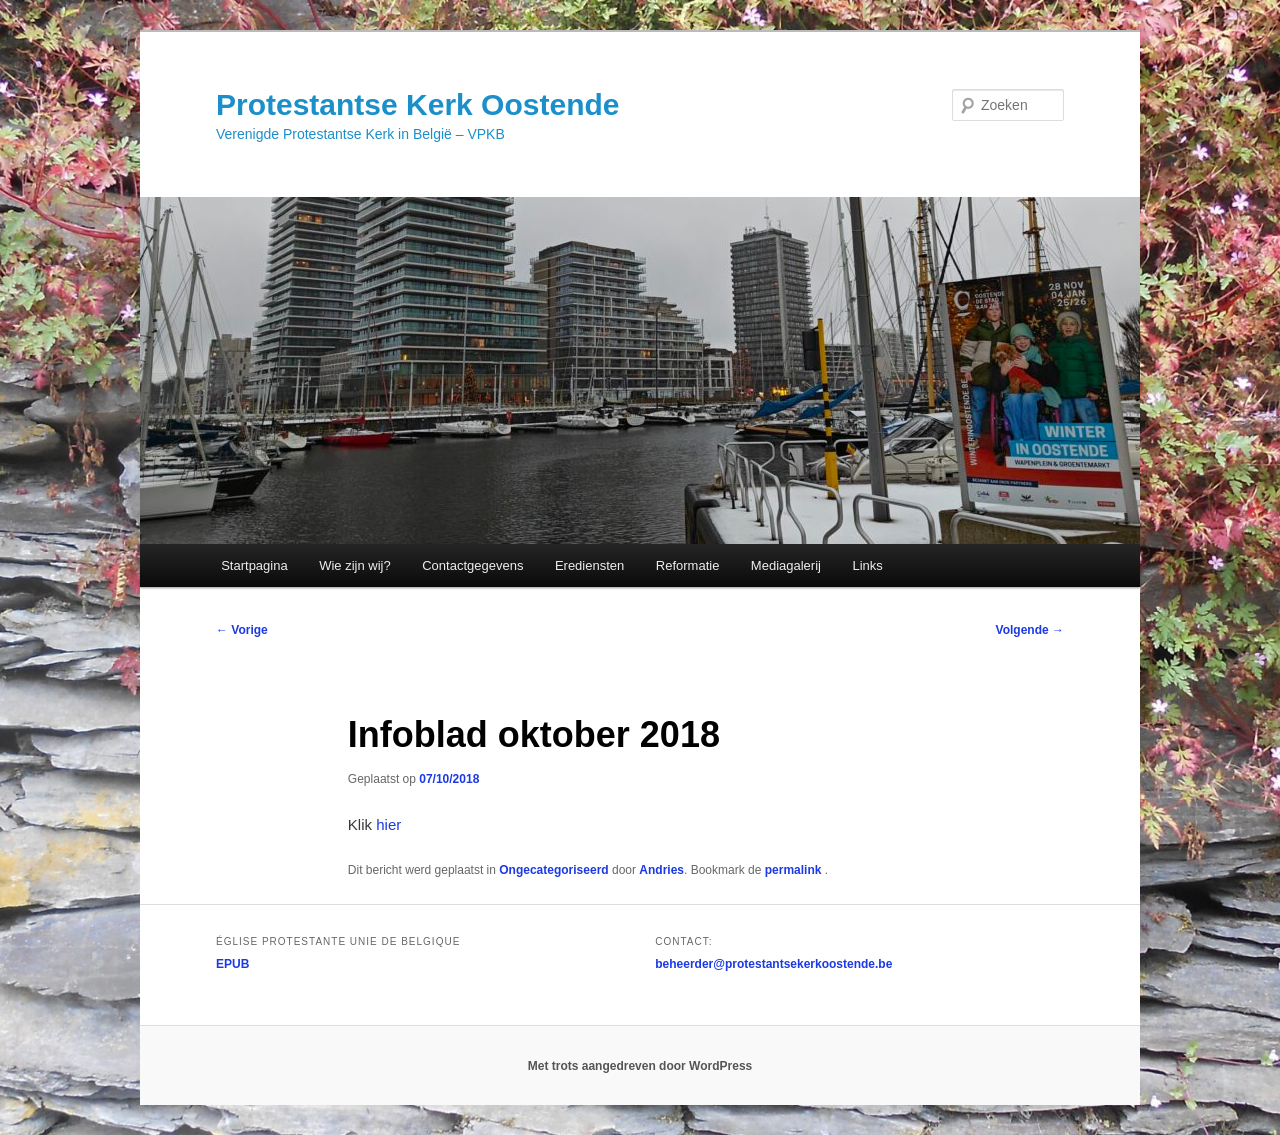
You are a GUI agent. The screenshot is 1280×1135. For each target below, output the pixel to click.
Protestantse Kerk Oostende (417, 104)
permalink (795, 870)
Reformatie (688, 565)
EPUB (232, 964)
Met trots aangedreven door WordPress (640, 1066)
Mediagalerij (786, 565)
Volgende (1030, 630)
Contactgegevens (472, 565)
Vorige (242, 630)
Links (867, 565)
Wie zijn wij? (355, 565)
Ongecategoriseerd (553, 870)
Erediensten (589, 565)
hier (388, 824)
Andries (661, 870)
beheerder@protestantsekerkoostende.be (773, 964)
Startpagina (254, 565)
